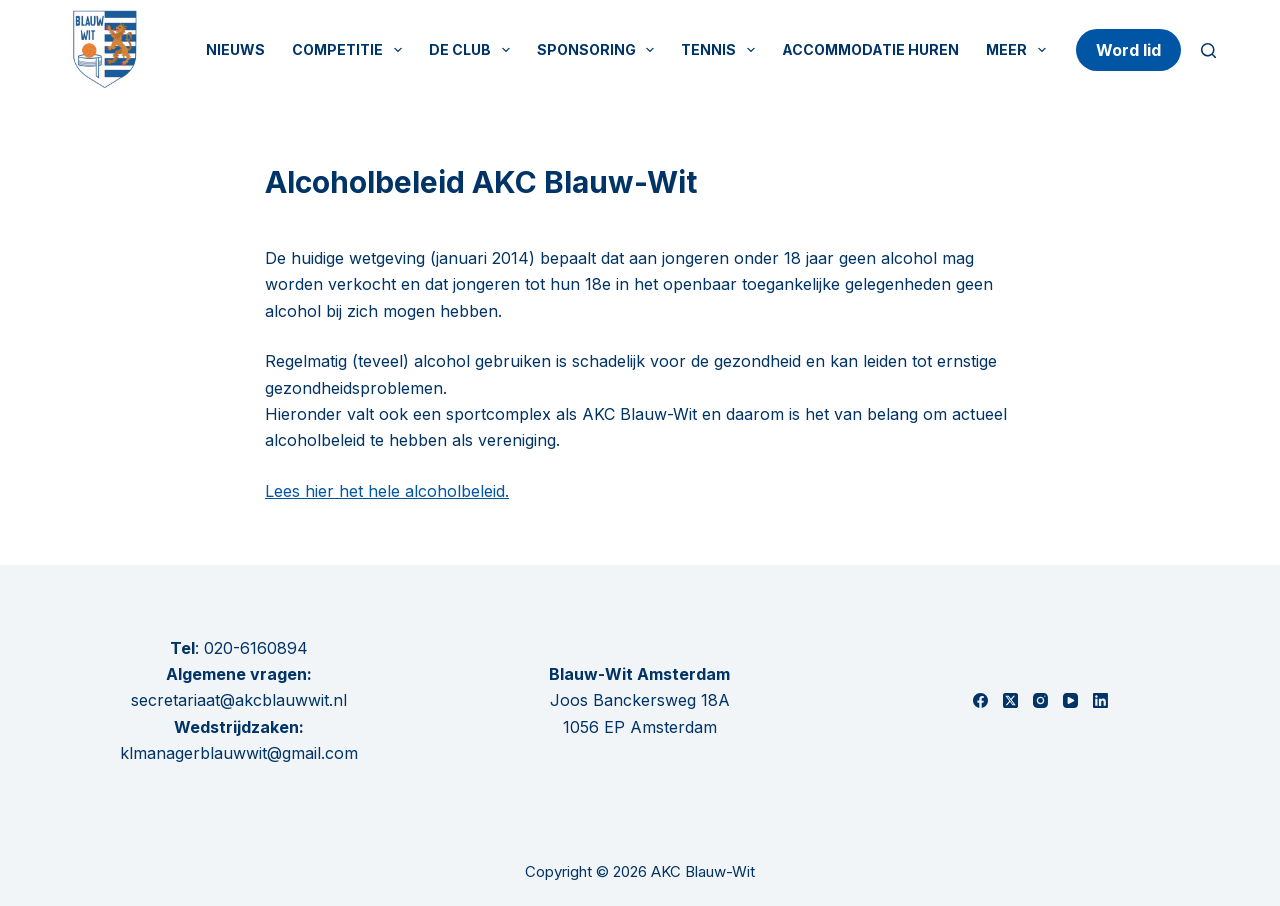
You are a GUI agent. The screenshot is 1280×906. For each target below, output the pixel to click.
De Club (473, 50)
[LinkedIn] (1100, 700)
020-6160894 (256, 648)
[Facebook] (980, 700)
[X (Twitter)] (1010, 700)
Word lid (1128, 50)
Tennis (722, 50)
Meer (1020, 50)
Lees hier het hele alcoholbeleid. (387, 491)
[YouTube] (1070, 700)
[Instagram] (1040, 700)
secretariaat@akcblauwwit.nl (239, 700)
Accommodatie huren (870, 49)
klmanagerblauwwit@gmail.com (239, 753)
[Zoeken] (1208, 50)
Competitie (351, 50)
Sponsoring (600, 50)
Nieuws (235, 49)
